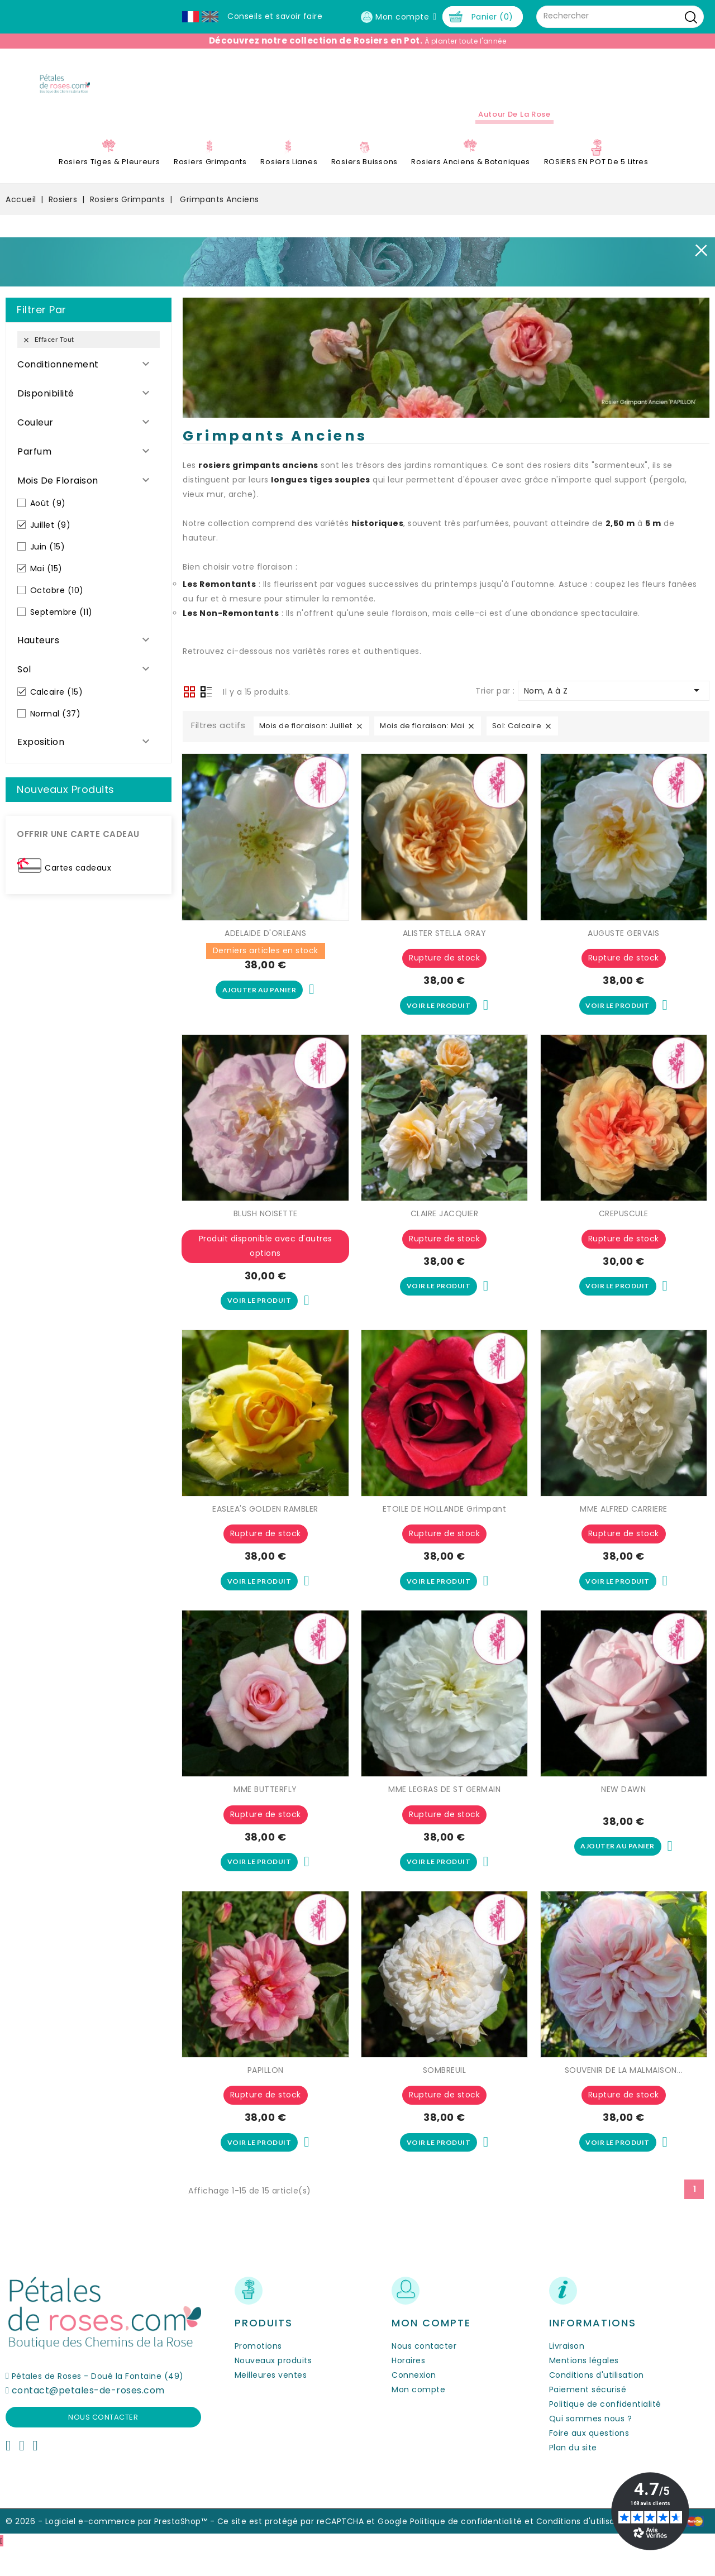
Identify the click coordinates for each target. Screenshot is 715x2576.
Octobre (57, 603)
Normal (55, 727)
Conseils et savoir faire (274, 16)
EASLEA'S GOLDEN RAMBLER (265, 1527)
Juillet (50, 538)
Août (48, 516)
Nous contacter (103, 2444)
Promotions (258, 2373)
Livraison (567, 2373)
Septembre (61, 625)
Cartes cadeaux (78, 881)
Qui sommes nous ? (590, 2446)
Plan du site (573, 2475)
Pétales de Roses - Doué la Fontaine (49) (98, 2403)
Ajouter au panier (259, 1004)
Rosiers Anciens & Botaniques (470, 175)
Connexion (414, 2402)
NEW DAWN (623, 1811)
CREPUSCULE (624, 1229)
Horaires (408, 2388)
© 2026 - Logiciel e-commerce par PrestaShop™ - (111, 2549)
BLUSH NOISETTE (265, 1229)
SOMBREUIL (444, 2094)
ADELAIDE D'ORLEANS (265, 946)
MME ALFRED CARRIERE (624, 1527)
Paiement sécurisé (588, 2417)
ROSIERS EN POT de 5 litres (596, 175)
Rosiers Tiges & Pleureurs (109, 175)
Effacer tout (48, 353)
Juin (47, 560)
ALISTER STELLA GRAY (445, 946)
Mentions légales (584, 2388)
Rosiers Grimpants (210, 175)
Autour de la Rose (514, 127)
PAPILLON (265, 2094)
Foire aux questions (589, 2461)
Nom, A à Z (613, 704)
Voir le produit (439, 1020)
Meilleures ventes (271, 2402)
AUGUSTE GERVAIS (624, 946)
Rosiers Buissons (364, 175)
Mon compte (418, 2417)
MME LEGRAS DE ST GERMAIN (444, 1811)
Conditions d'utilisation (596, 2402)
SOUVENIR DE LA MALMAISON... (624, 2094)
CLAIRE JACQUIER (445, 1229)
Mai (46, 581)
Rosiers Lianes (288, 175)
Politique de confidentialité (605, 2432)
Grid (189, 705)
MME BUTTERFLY (265, 1811)
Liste (206, 707)
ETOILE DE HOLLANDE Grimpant (445, 1527)
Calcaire (56, 705)
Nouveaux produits (273, 2388)
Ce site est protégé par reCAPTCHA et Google (312, 2549)
